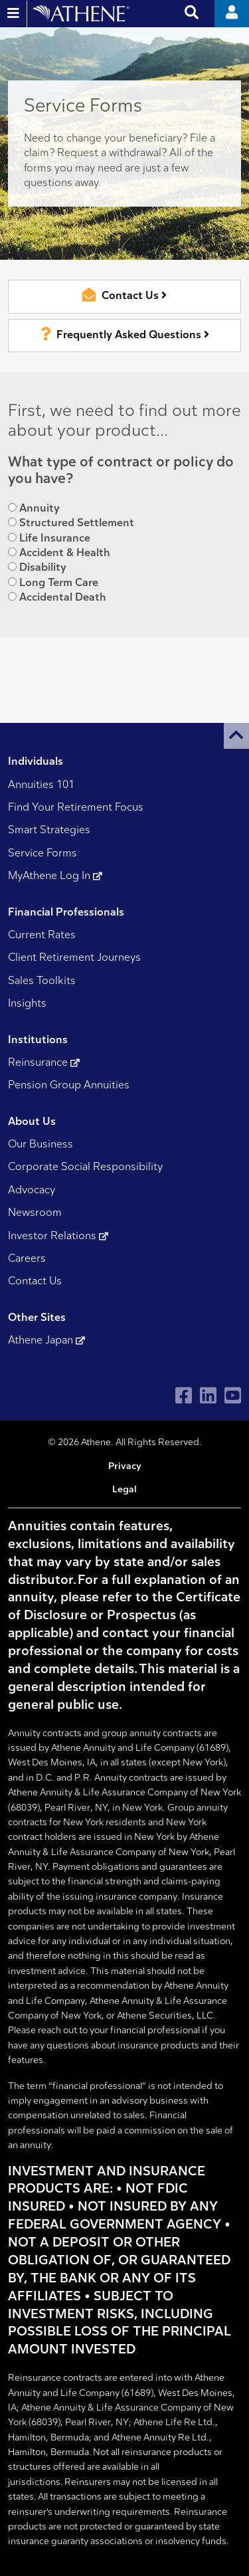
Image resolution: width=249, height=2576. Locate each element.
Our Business (40, 1144)
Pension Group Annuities (68, 1085)
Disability (42, 567)
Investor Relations (58, 1236)
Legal (124, 1490)
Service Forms (42, 853)
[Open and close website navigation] (13, 14)
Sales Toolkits (42, 981)
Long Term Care (58, 583)
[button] (236, 735)
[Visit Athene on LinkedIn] (208, 1395)
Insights (27, 1004)
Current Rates (42, 935)
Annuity (39, 508)
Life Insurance (54, 538)
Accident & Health (64, 553)
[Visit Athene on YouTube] (232, 1395)
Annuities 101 (41, 785)
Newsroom (35, 1213)
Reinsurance (44, 1063)
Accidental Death (62, 597)
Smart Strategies (49, 830)
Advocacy (31, 1190)
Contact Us (35, 1281)
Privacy (124, 1467)
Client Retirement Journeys (74, 958)
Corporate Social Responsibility (85, 1167)
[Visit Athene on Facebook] (183, 1395)
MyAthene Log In (55, 876)
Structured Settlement (76, 523)
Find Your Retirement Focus (75, 808)
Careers (27, 1259)
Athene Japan (46, 1341)
